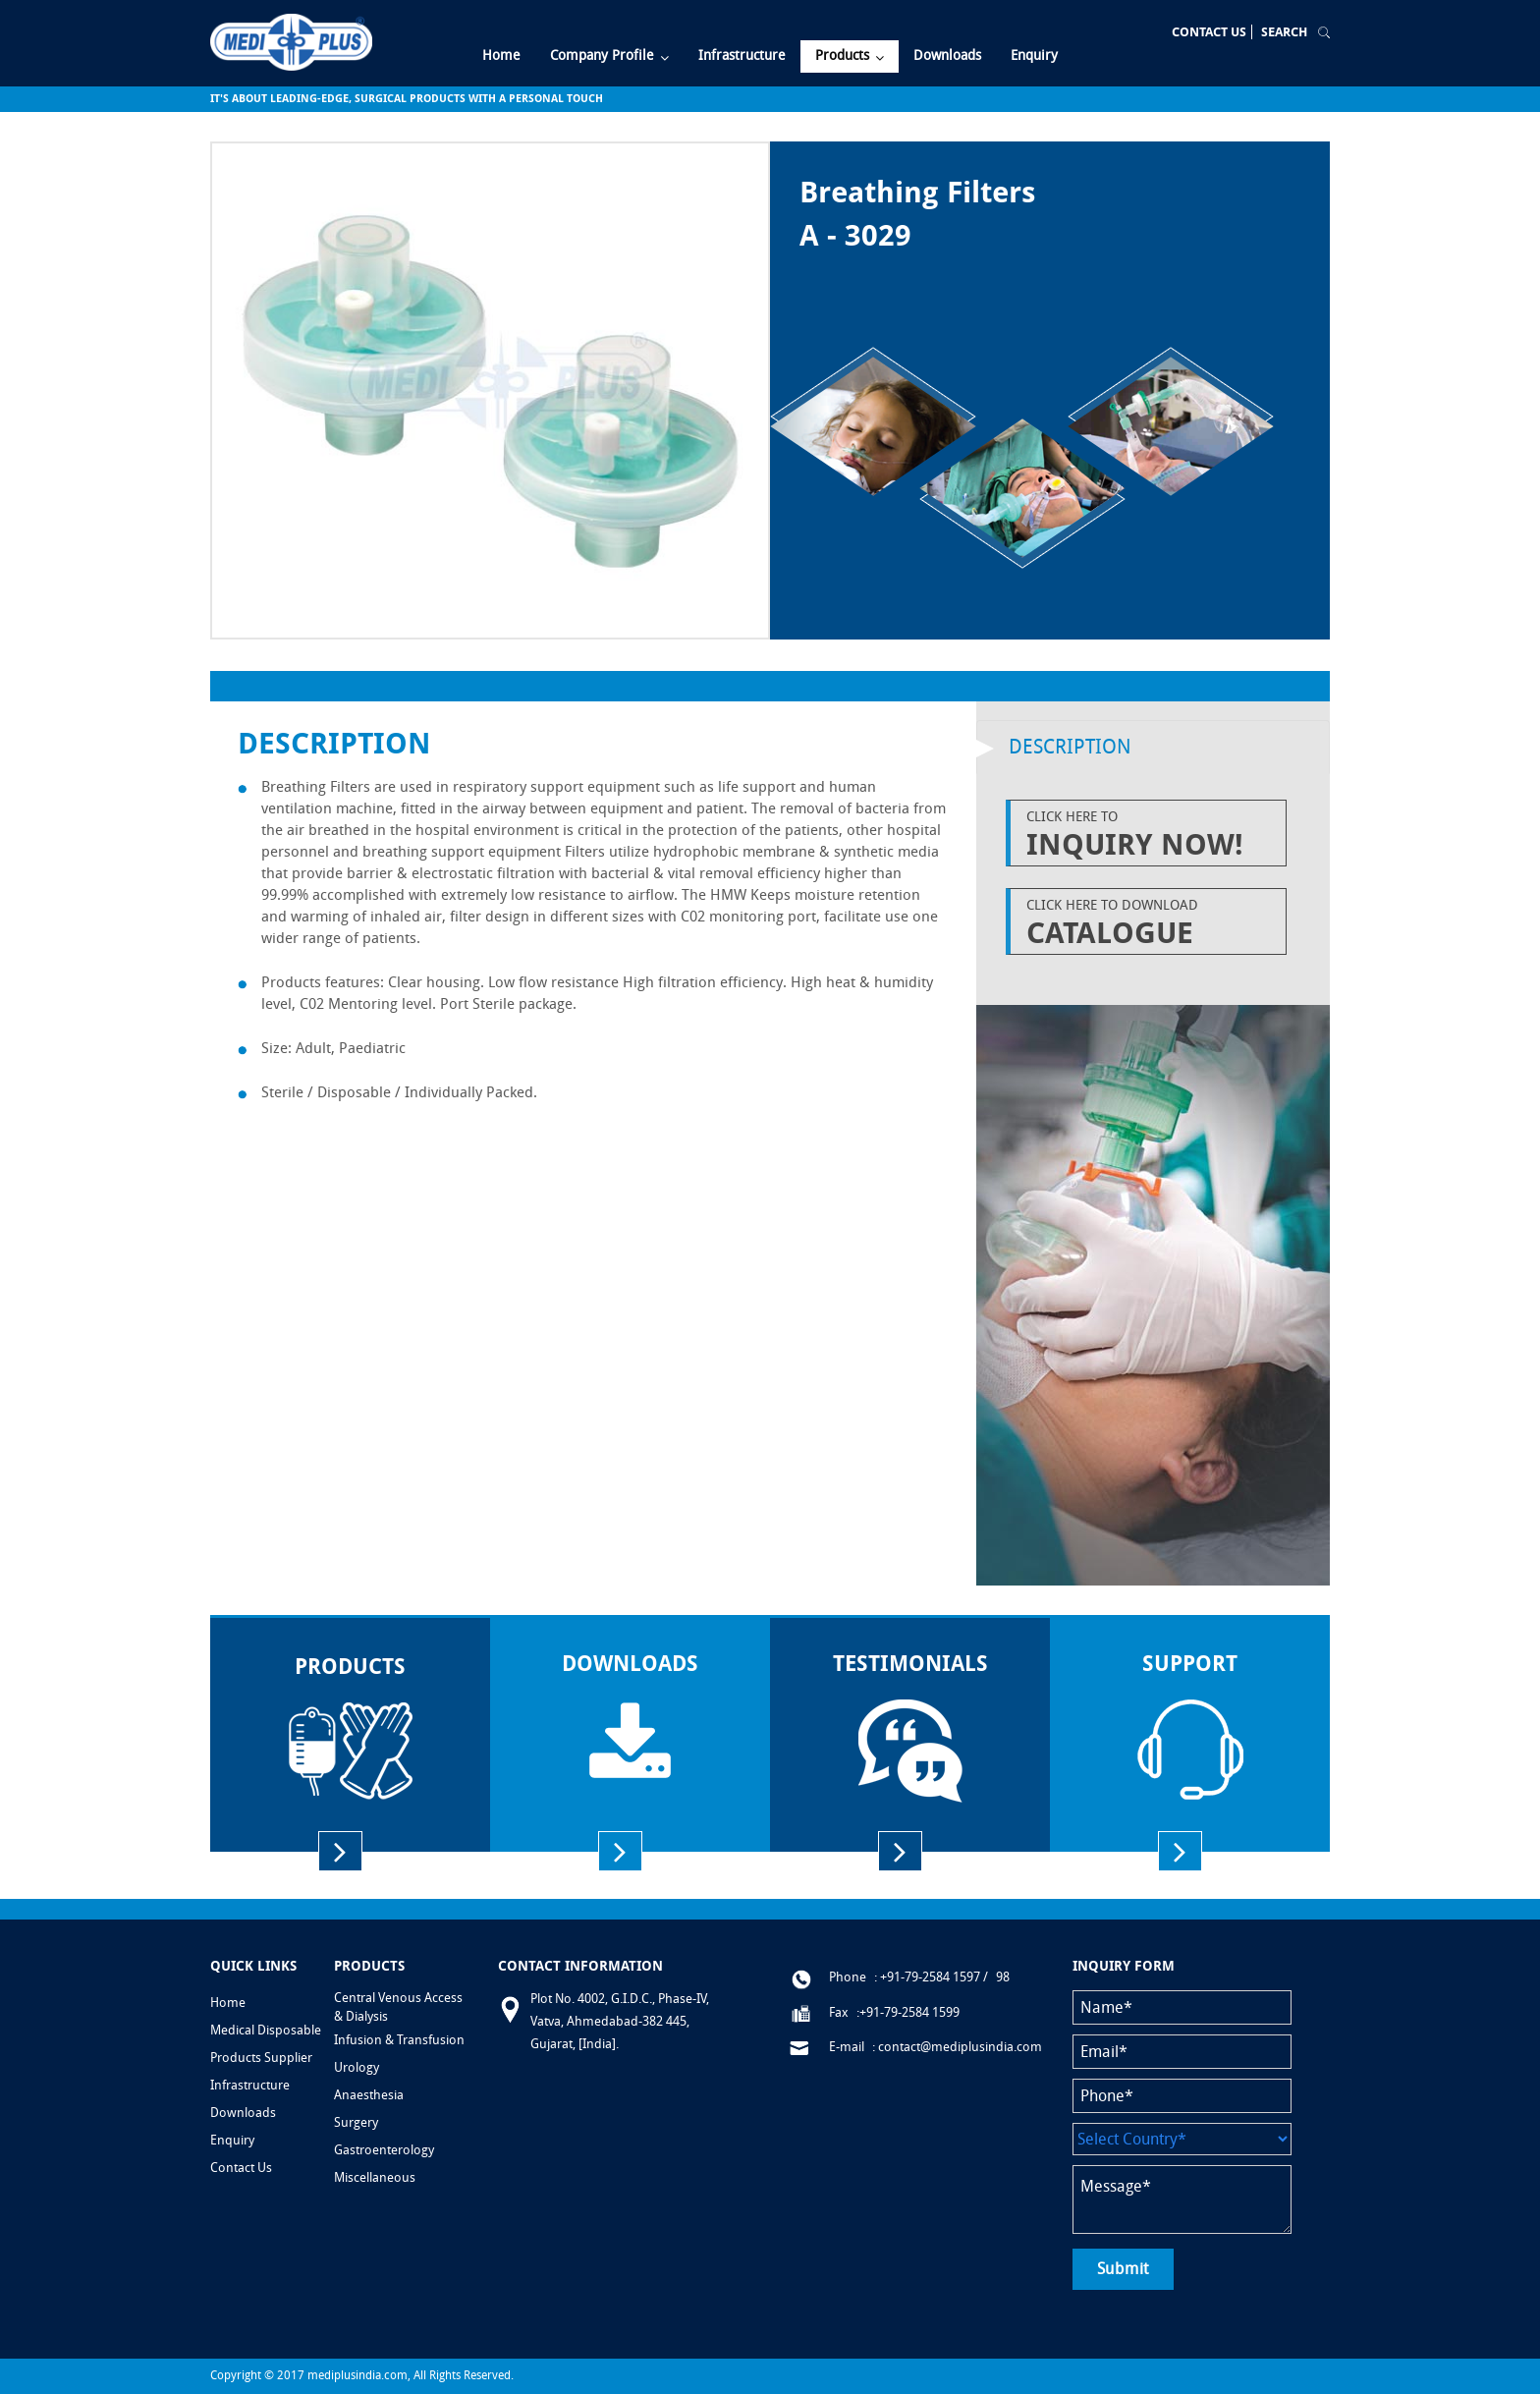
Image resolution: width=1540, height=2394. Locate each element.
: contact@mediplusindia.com (957, 2046)
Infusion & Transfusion (399, 2039)
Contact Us (1209, 32)
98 (1003, 1977)
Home (228, 2002)
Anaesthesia (369, 2095)
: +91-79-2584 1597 (927, 1977)
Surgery (356, 2122)
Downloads (243, 2112)
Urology (356, 2067)
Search (1284, 32)
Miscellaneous (374, 2177)
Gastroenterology (384, 2150)
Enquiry (232, 2140)
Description (1070, 746)
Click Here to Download (1151, 923)
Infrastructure (250, 2085)
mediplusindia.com (357, 2375)
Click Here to (1151, 835)
